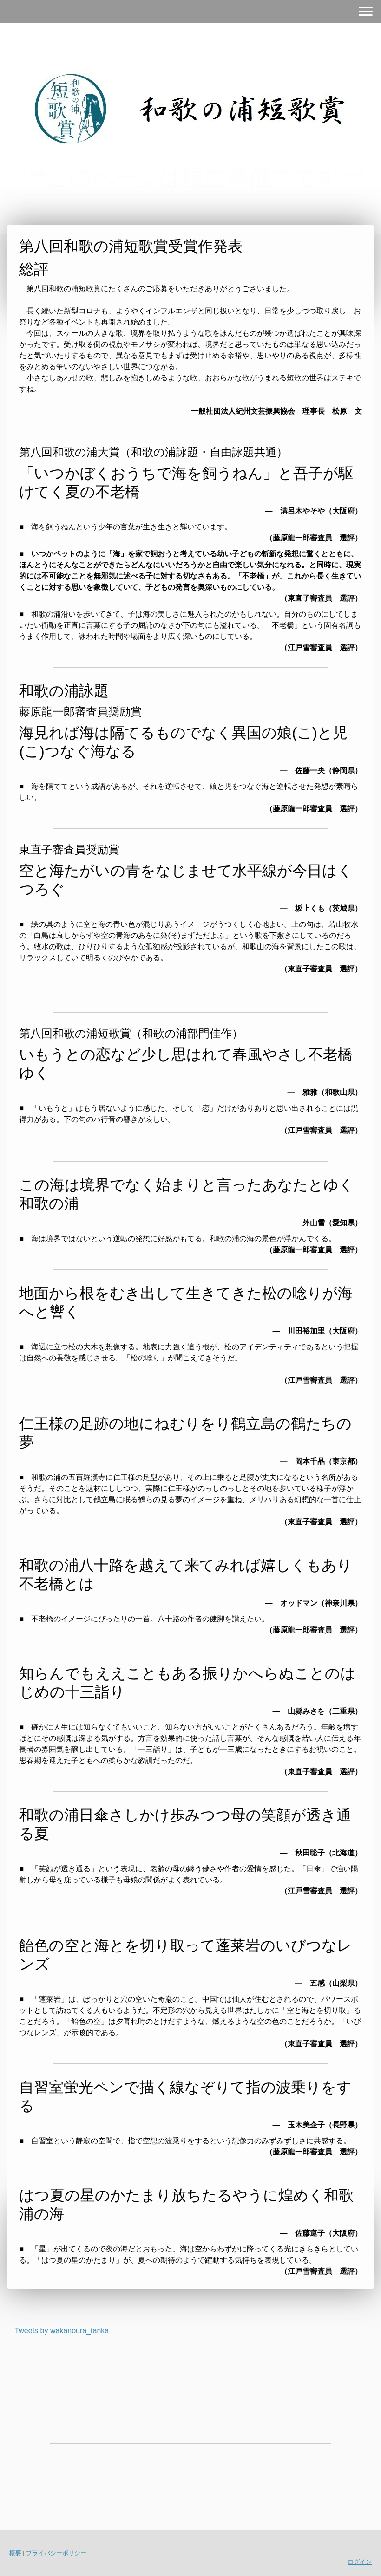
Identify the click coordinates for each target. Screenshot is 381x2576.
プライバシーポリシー (56, 2553)
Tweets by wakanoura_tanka (61, 2331)
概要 (15, 2553)
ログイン (360, 2561)
